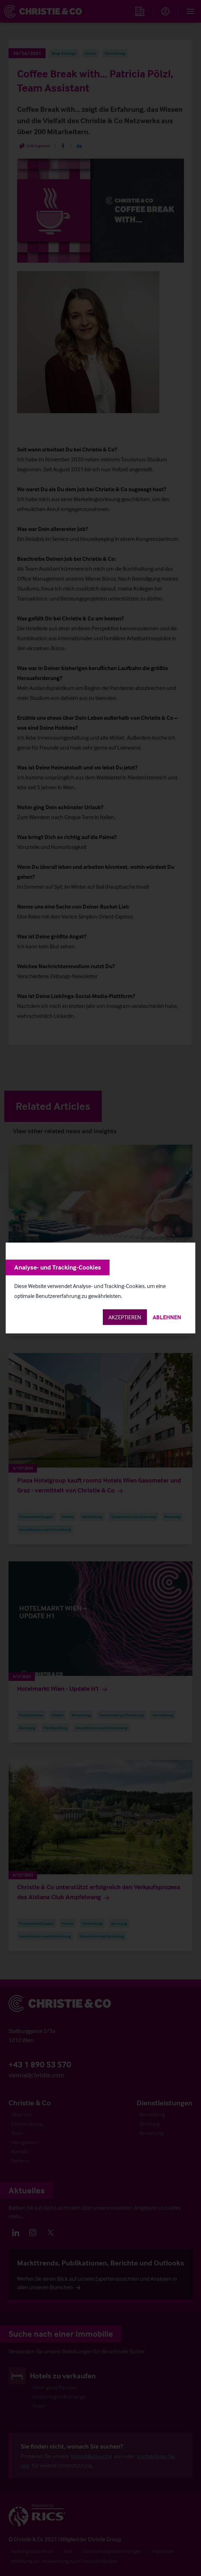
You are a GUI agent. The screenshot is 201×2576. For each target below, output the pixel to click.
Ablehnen (167, 1317)
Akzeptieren (125, 1317)
